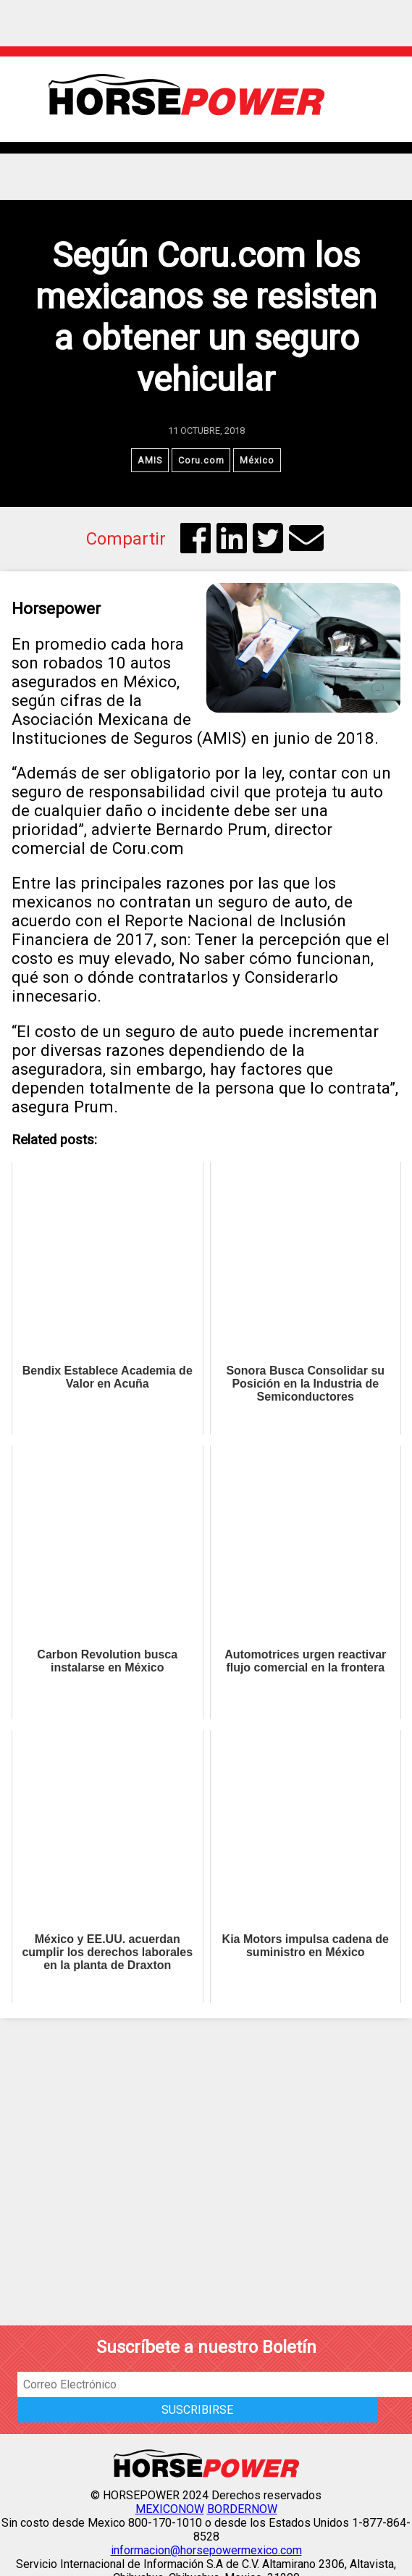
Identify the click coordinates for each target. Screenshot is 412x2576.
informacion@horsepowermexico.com (206, 2551)
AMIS (150, 460)
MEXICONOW (169, 2510)
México (257, 460)
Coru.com (201, 460)
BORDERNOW (242, 2510)
